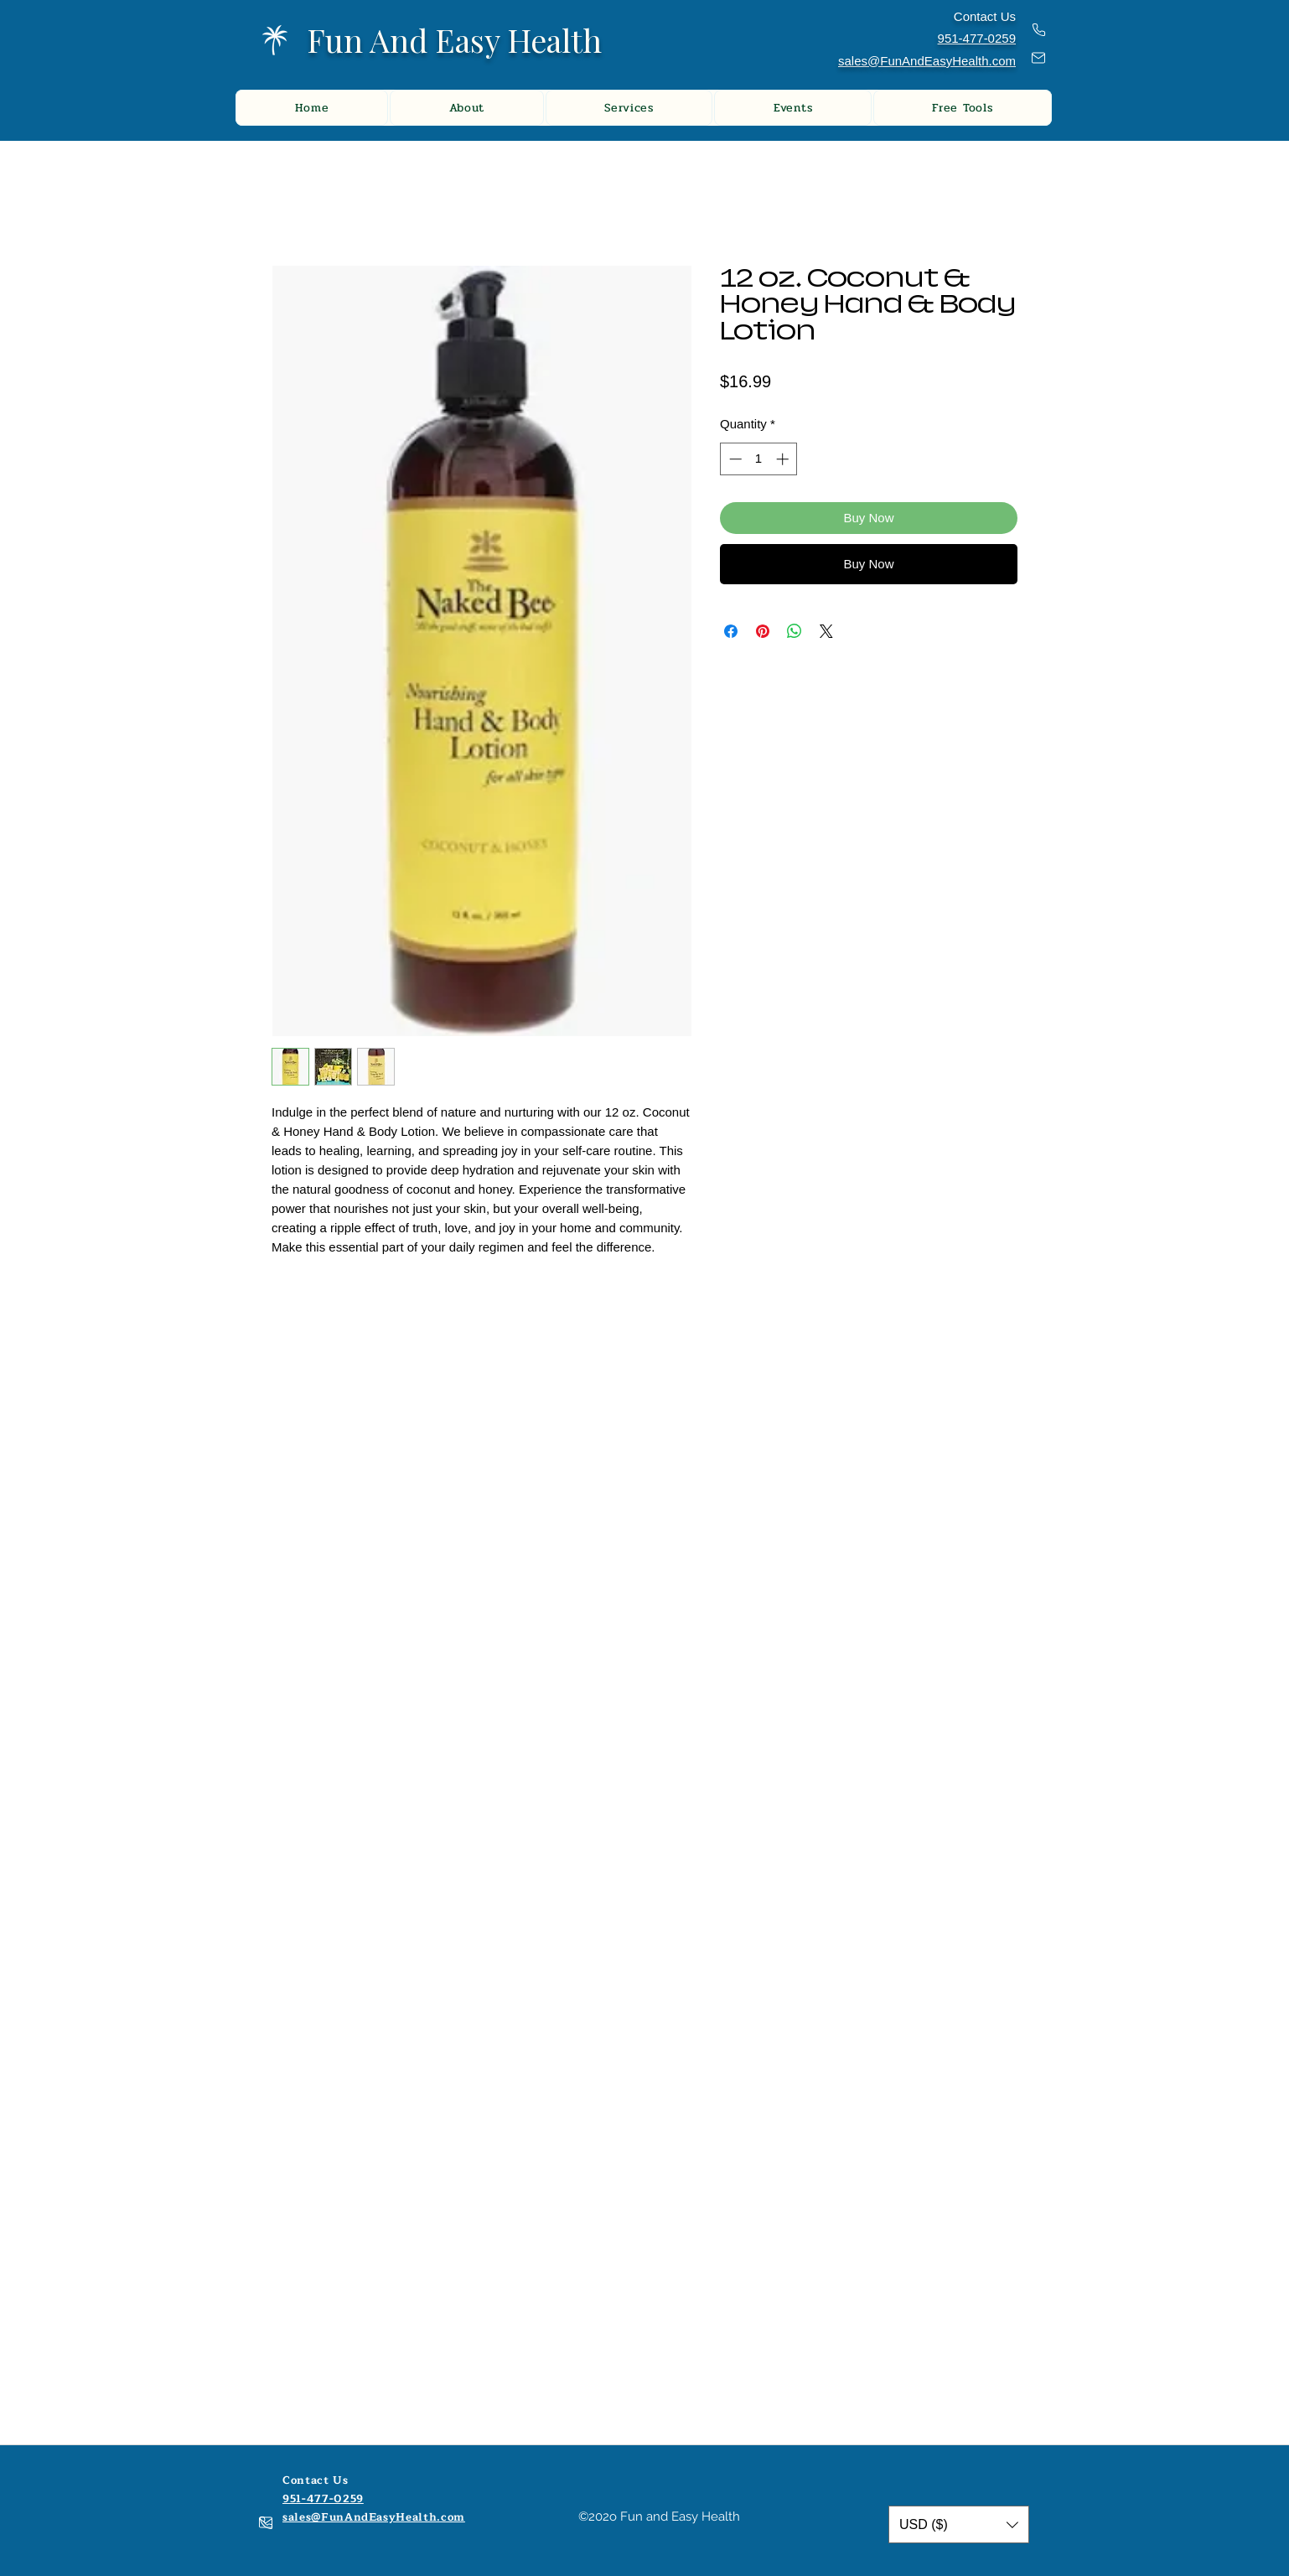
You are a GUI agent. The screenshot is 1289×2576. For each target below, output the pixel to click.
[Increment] (784, 458)
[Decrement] (733, 458)
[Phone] (1038, 30)
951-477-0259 (323, 2499)
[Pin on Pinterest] (763, 631)
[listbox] (958, 2524)
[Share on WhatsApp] (794, 631)
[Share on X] (826, 631)
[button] (958, 2524)
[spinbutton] (759, 458)
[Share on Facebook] (731, 631)
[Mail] (1038, 58)
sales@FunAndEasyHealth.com (927, 61)
